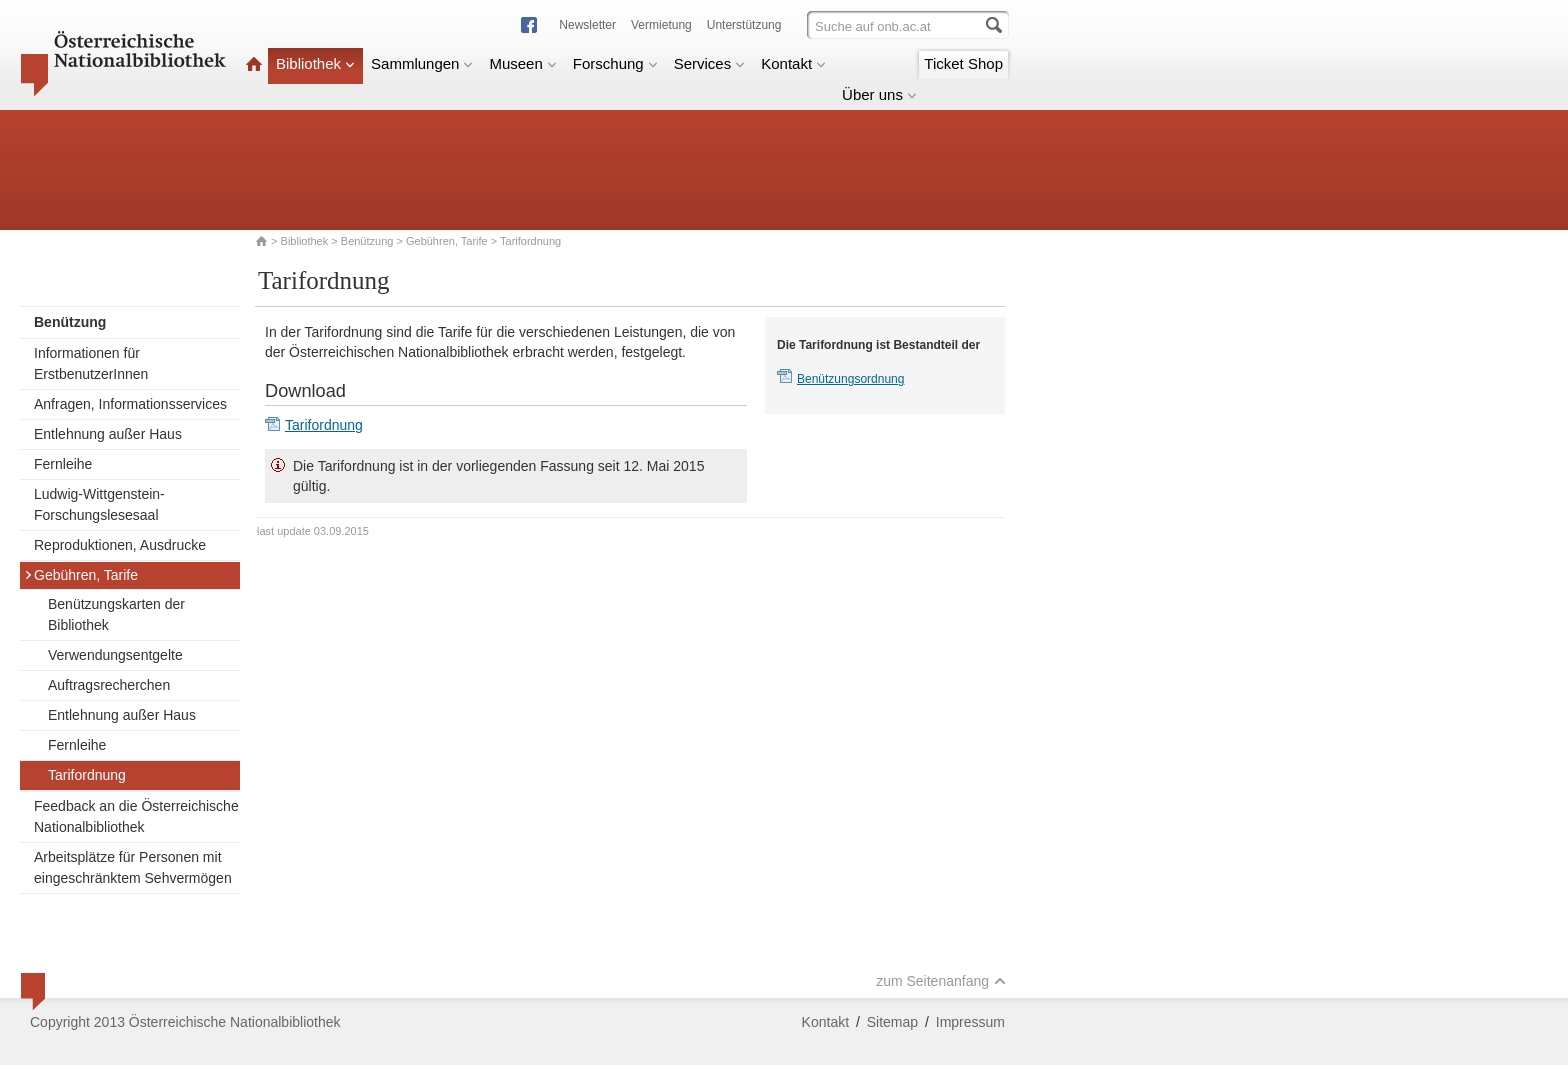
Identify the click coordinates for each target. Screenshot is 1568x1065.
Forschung (615, 63)
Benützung (367, 241)
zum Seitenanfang (941, 981)
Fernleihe (63, 464)
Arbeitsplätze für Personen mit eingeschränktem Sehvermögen (133, 867)
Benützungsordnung (850, 379)
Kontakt (793, 63)
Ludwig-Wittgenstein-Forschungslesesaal (99, 504)
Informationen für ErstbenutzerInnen (91, 363)
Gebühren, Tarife (447, 241)
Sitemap (892, 1022)
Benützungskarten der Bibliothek (116, 614)
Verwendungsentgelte (115, 655)
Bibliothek (315, 63)
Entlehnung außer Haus (108, 434)
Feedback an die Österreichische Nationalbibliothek (136, 816)
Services (710, 63)
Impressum (970, 1022)
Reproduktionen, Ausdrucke (120, 545)
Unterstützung (744, 25)
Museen (522, 63)
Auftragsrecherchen (109, 685)
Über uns (879, 94)
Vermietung (661, 25)
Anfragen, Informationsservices (130, 404)
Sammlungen (422, 63)
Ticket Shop (963, 63)
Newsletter (587, 25)
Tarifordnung (87, 775)
